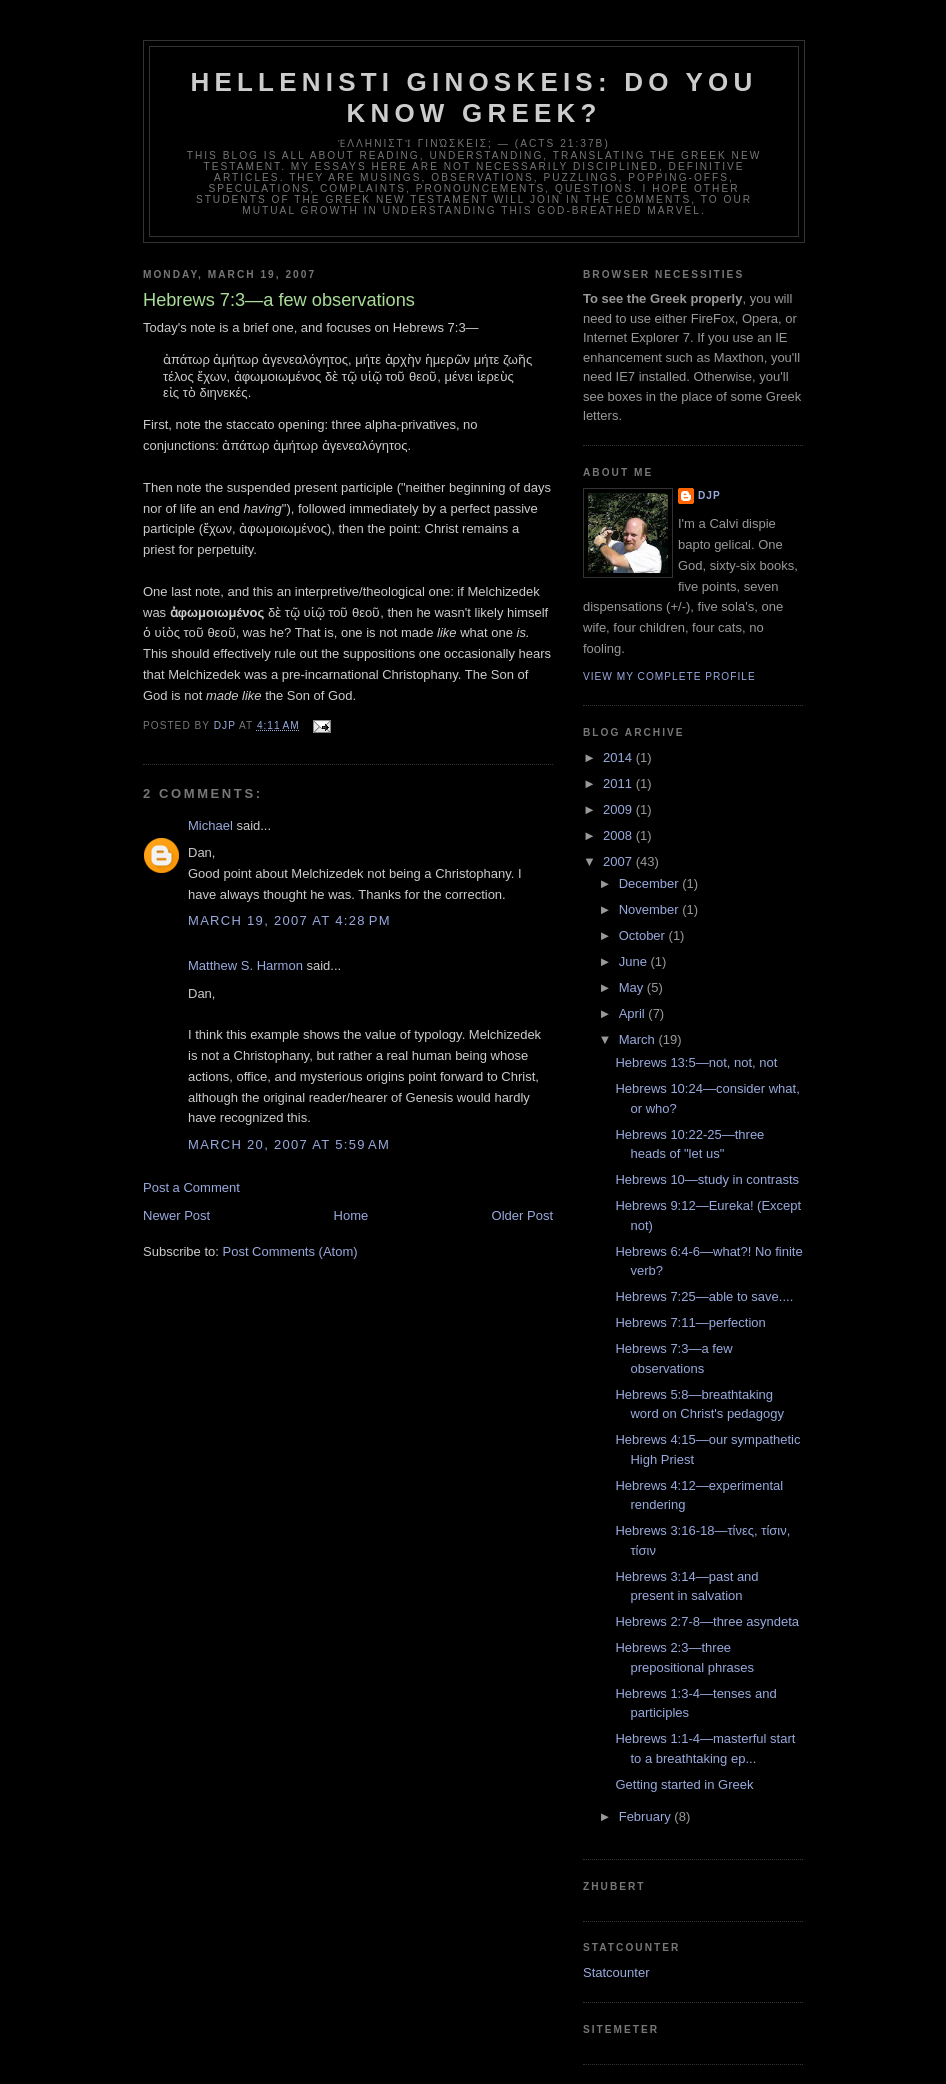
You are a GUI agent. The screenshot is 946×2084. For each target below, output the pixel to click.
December (651, 883)
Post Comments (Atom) (290, 1251)
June (635, 961)
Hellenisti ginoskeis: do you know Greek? (474, 97)
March (639, 1039)
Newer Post (176, 1215)
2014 (619, 757)
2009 (619, 809)
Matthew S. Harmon (245, 965)
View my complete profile (669, 676)
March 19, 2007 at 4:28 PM (289, 920)
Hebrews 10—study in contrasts (707, 1179)
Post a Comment (191, 1187)
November (651, 909)
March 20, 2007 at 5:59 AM (289, 1144)
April (634, 1013)
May (633, 987)
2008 (619, 835)
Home (351, 1215)
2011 (619, 783)
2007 (619, 861)
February (647, 1816)
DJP (709, 495)
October (644, 935)
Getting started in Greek (684, 1784)
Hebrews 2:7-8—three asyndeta (707, 1621)
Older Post (522, 1215)
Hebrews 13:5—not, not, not (696, 1062)
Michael (210, 825)
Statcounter (616, 1972)
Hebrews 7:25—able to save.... (704, 1296)
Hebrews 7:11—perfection (690, 1322)
